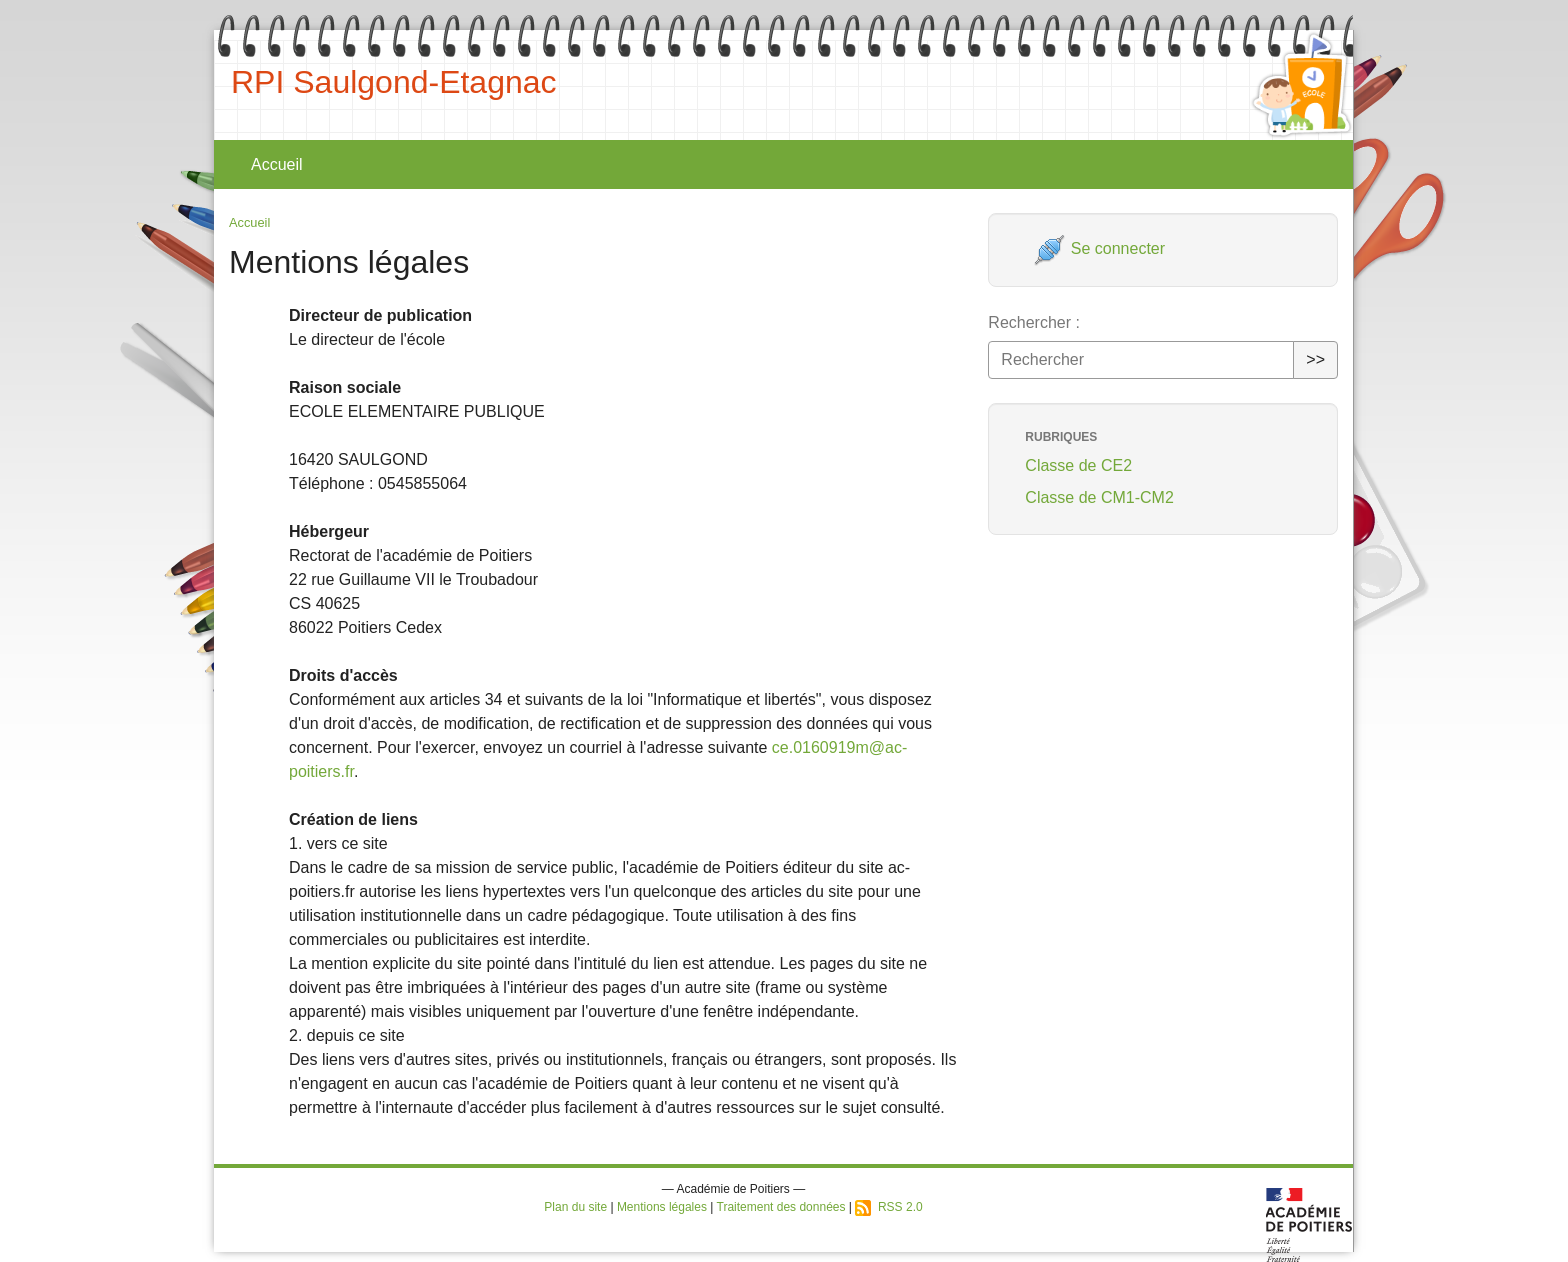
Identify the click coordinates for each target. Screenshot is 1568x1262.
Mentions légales (662, 1207)
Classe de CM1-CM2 (1099, 497)
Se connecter (1099, 248)
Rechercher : (1034, 322)
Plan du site (575, 1207)
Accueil (277, 164)
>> (1315, 359)
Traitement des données (781, 1207)
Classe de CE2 (1078, 465)
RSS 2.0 (888, 1207)
